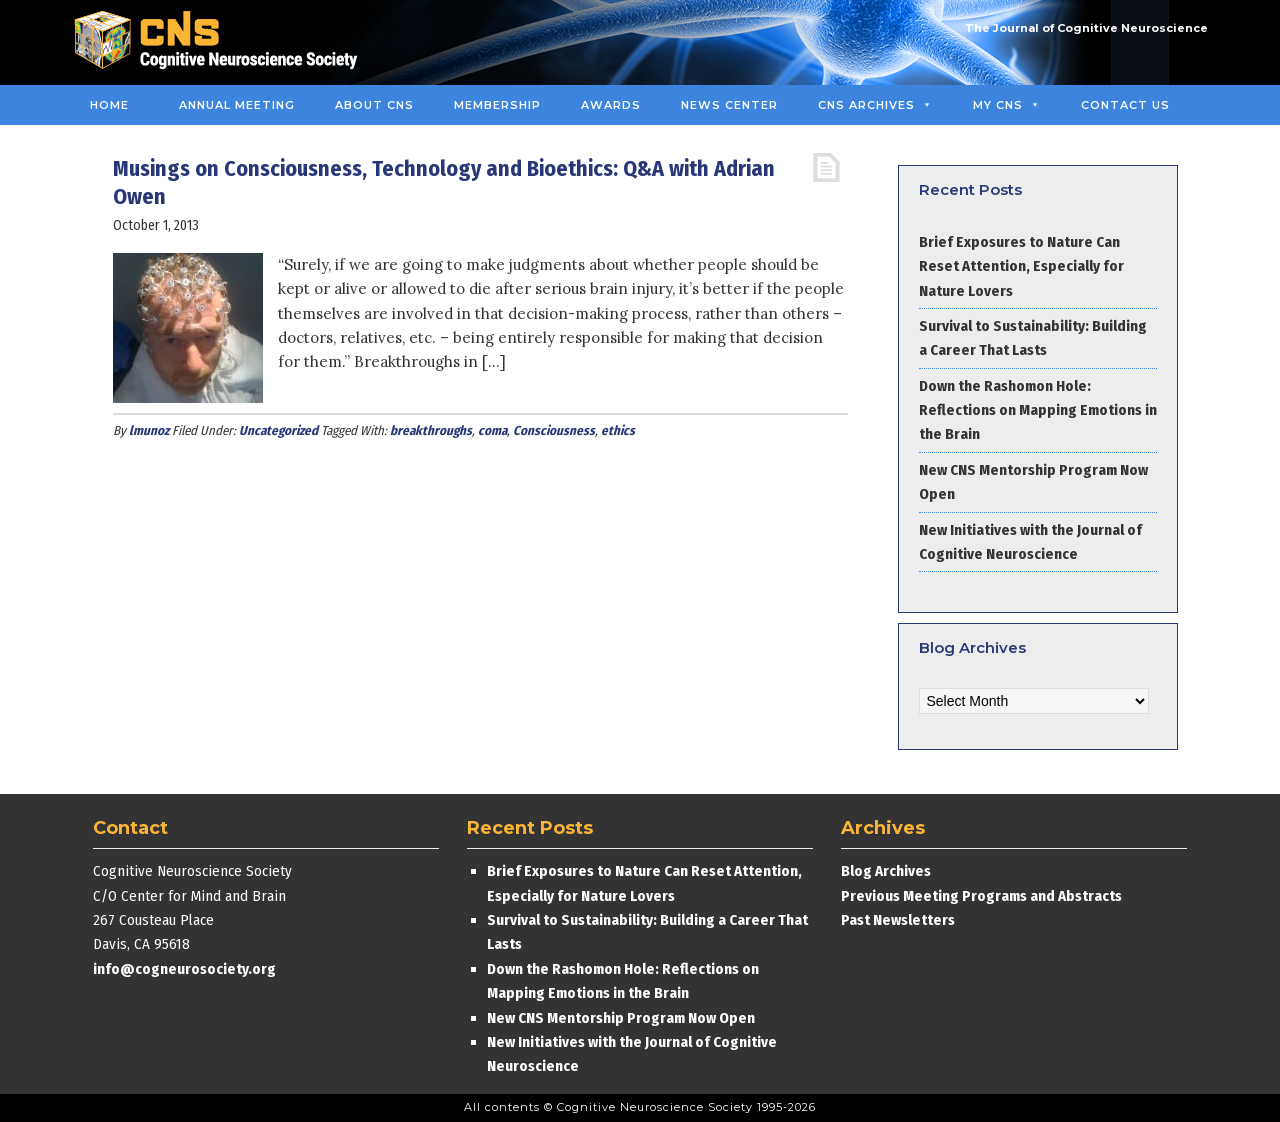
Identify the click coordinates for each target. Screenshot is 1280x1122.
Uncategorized (278, 430)
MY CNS (1007, 105)
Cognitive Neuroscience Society (223, 42)
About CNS (374, 105)
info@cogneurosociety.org (184, 969)
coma (492, 430)
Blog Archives (886, 871)
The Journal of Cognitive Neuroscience (1086, 28)
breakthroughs (431, 430)
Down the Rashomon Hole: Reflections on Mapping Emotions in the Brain (1038, 410)
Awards (611, 105)
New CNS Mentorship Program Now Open (621, 1018)
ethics (618, 430)
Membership (497, 105)
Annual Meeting (237, 105)
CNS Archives (875, 105)
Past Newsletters (898, 920)
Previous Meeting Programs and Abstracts (981, 896)
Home (109, 105)
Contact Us (1125, 105)
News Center (729, 105)
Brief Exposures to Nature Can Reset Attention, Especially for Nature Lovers (1021, 266)
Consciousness (554, 430)
